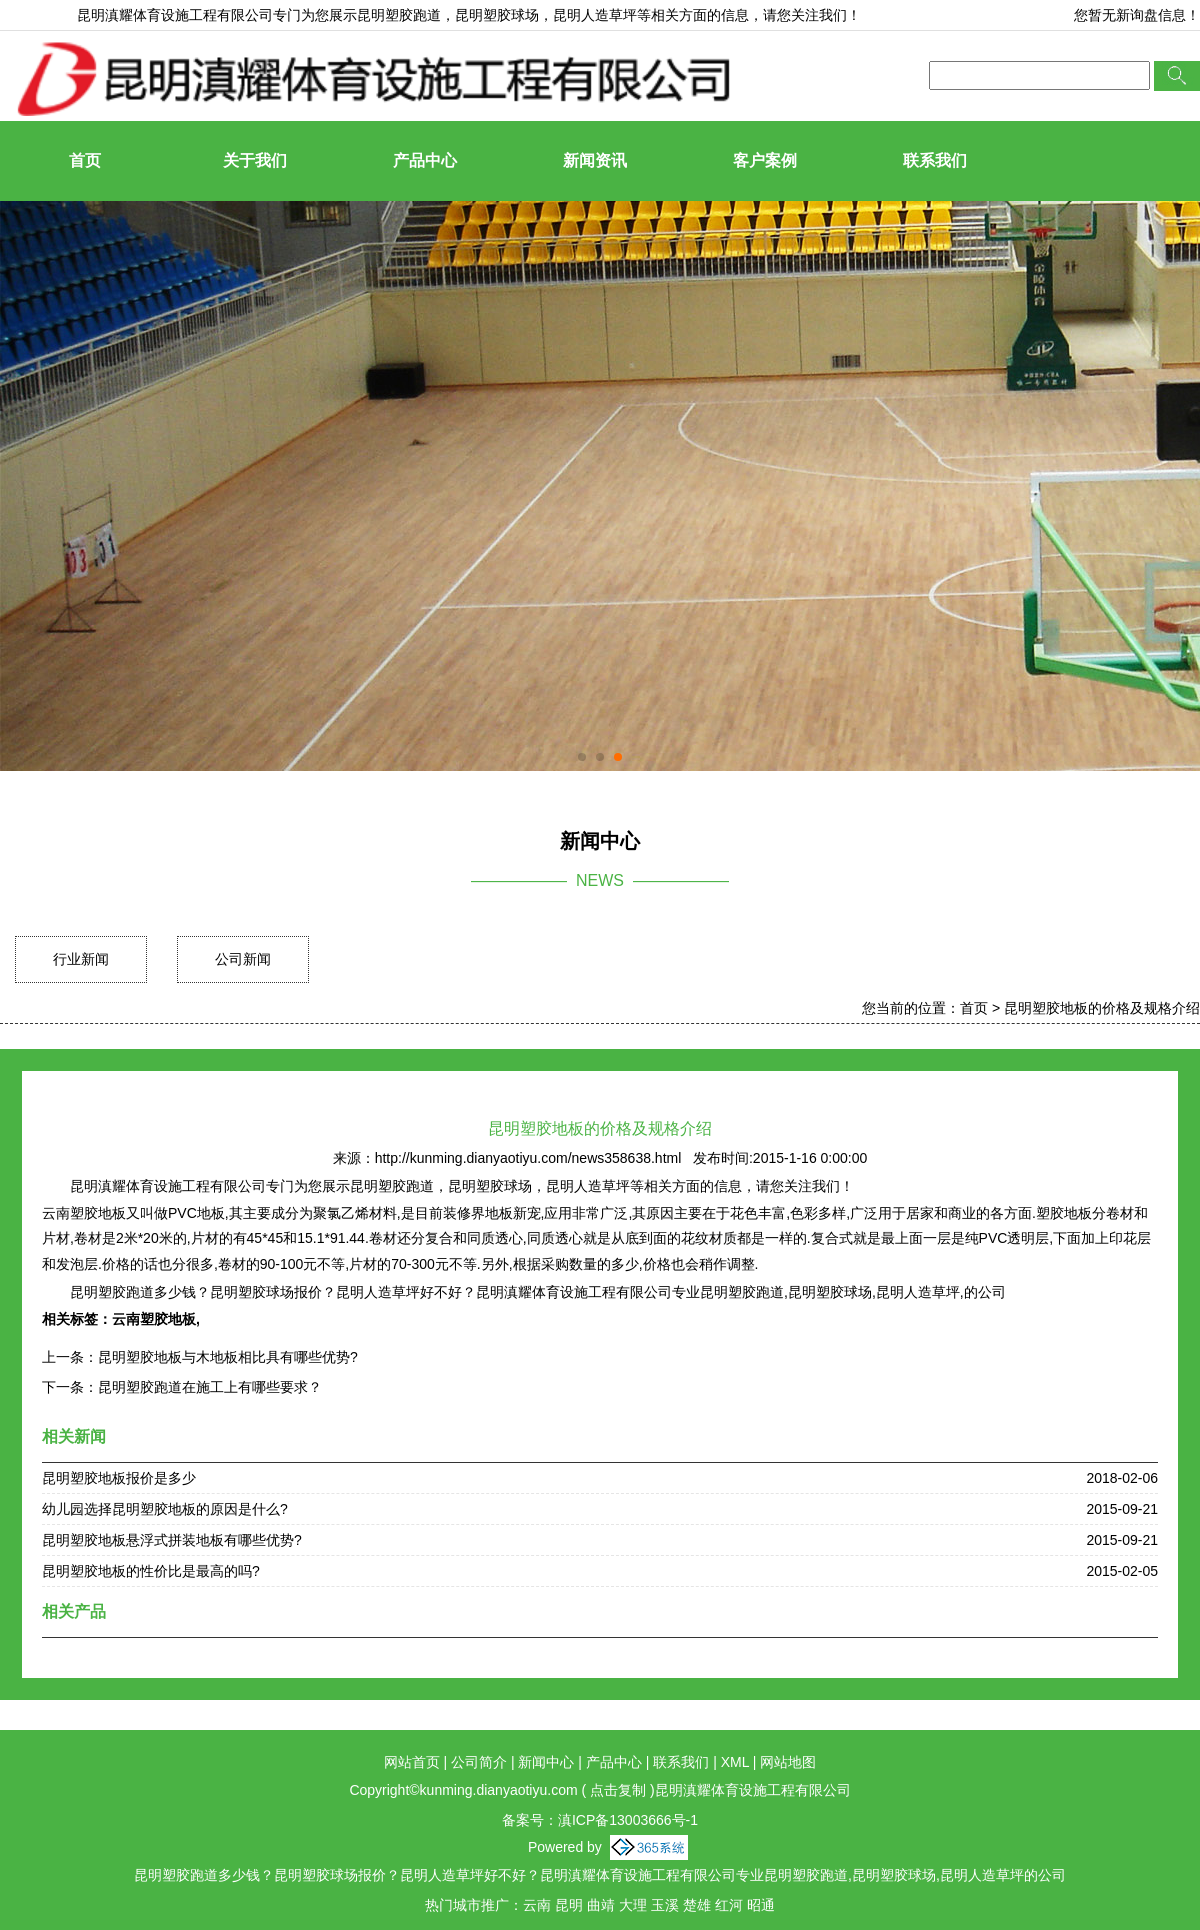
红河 (729, 1905)
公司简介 (479, 1762)
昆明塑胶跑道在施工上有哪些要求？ (210, 1387)
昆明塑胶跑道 (399, 15)
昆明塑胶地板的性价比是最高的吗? (151, 1571)
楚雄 (697, 1905)
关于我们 (255, 160)
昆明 (569, 1905)
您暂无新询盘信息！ (1137, 15)
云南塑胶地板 (154, 1319)
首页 (85, 160)
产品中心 (425, 160)
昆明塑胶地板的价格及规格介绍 (1102, 1008)
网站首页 (412, 1762)
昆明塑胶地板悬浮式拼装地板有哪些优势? (172, 1540)
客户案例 (765, 160)
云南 (537, 1905)
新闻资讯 (595, 160)
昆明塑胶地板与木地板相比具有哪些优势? (228, 1357)
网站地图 (788, 1762)
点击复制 (618, 1790)
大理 (633, 1905)
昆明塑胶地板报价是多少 (119, 1478)
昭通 (761, 1905)
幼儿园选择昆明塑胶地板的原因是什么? (165, 1509)
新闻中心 (546, 1762)
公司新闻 (243, 959)
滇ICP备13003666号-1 (628, 1820)
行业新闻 (81, 959)
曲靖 (601, 1905)
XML (735, 1762)
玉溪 (665, 1905)
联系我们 (935, 160)
